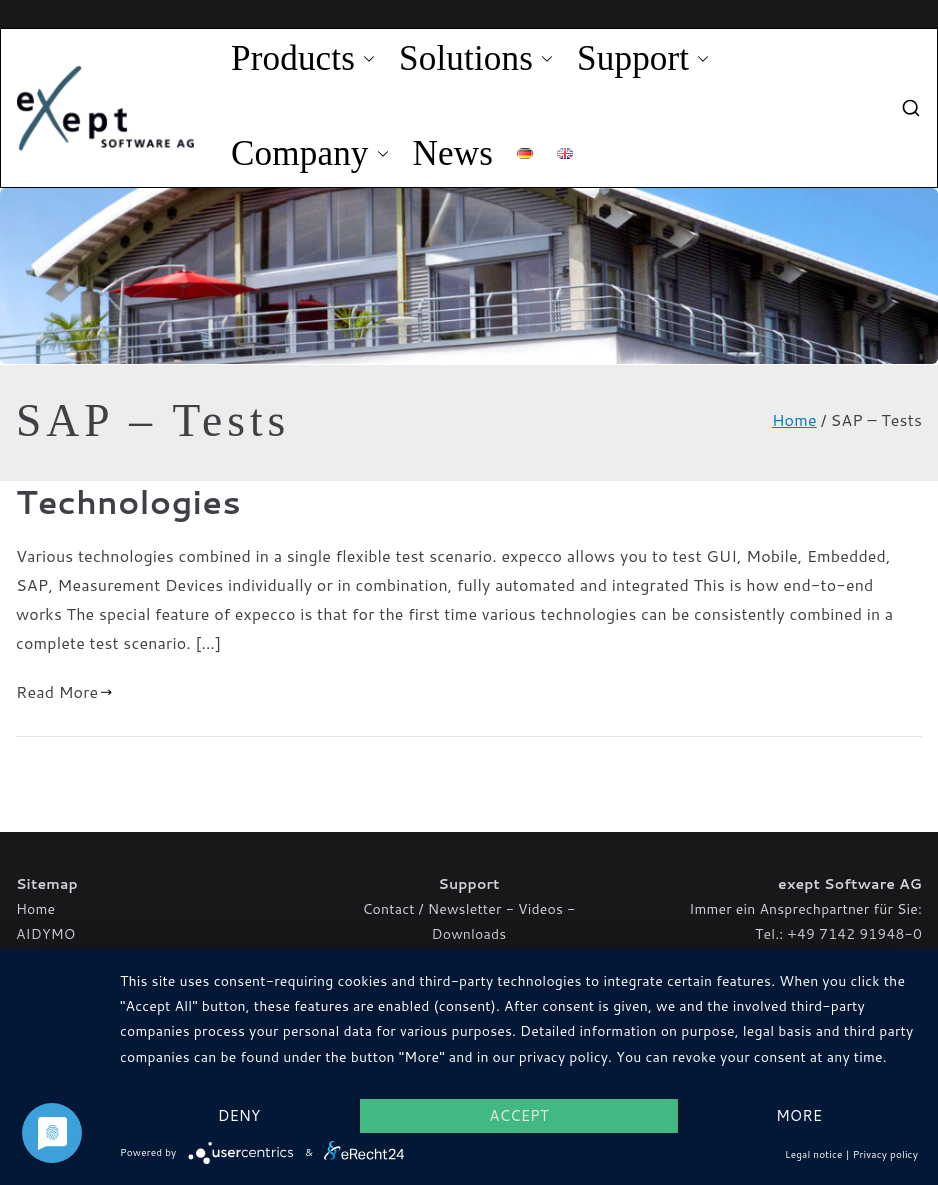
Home (35, 909)
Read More (64, 691)
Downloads (469, 934)
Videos (540, 909)
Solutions (476, 59)
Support (643, 59)
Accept (518, 1115)
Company (310, 154)
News (453, 153)
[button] (365, 59)
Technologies (128, 501)
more (799, 1115)
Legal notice (814, 1154)
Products (303, 59)
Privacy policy (885, 1154)
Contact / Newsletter (432, 909)
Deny (239, 1115)
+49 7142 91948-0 (854, 934)
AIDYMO (45, 934)
